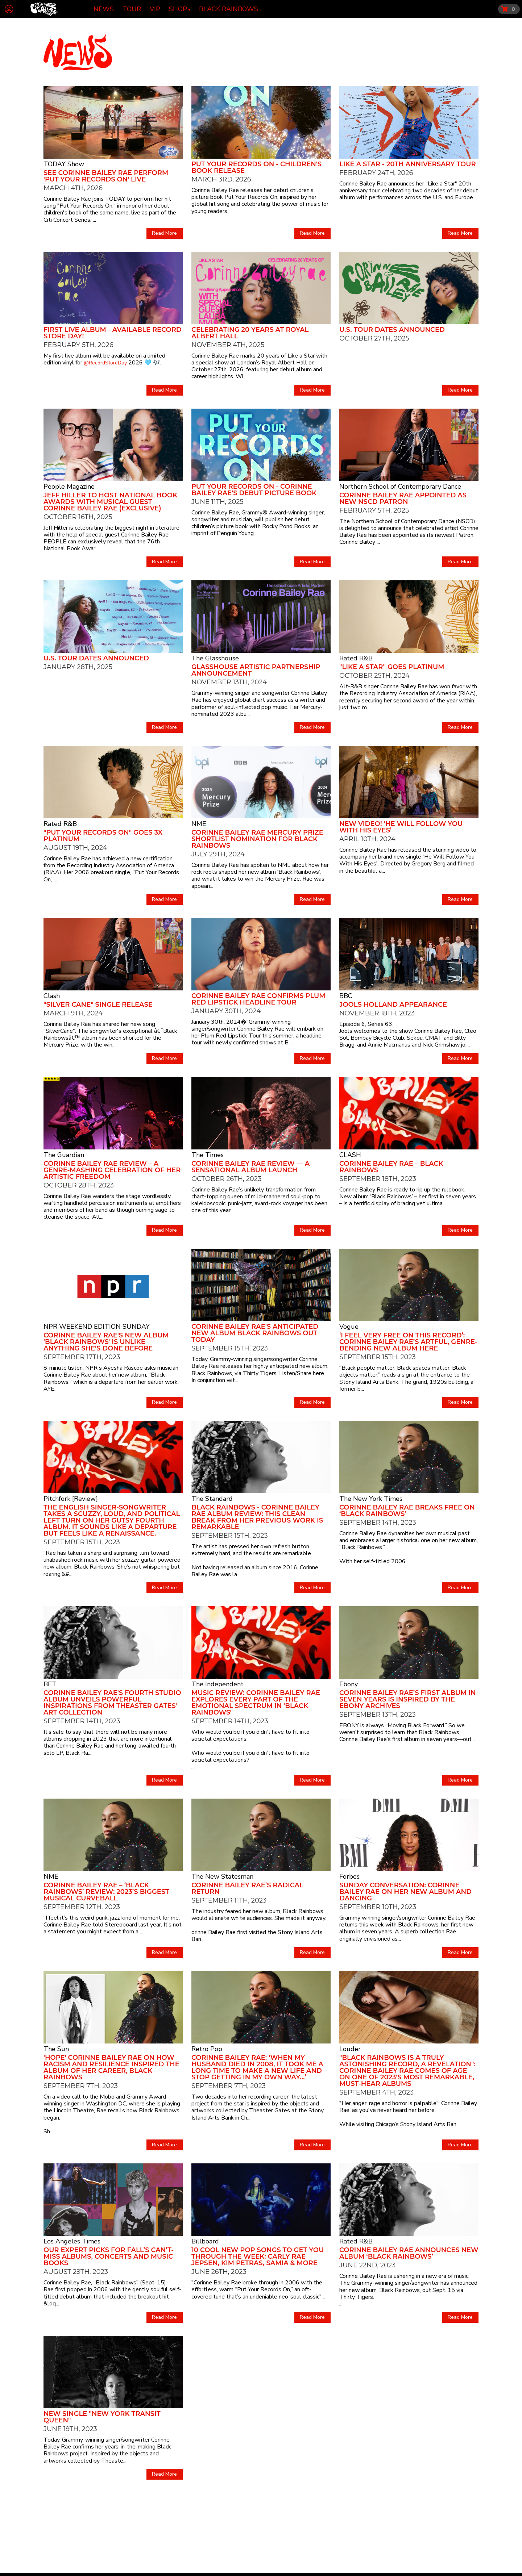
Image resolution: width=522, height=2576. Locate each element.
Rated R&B (356, 658)
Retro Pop (206, 2049)
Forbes (349, 1876)
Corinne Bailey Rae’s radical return (247, 1888)
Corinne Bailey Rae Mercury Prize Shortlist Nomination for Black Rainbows (257, 839)
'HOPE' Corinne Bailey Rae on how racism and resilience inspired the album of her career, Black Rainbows (111, 2067)
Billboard (205, 2241)
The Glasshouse (215, 658)
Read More (164, 233)
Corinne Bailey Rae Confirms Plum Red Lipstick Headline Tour (258, 999)
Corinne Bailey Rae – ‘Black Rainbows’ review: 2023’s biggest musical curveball (106, 1891)
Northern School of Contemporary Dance (400, 486)
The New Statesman (222, 1876)
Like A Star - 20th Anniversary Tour (407, 164)
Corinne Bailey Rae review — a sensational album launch (250, 1166)
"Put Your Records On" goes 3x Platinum (103, 835)
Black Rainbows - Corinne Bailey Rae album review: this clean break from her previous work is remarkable (257, 1517)
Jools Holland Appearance (393, 1004)
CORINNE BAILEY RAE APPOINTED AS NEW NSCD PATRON (403, 498)
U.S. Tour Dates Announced (392, 329)
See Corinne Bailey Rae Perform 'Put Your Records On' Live (106, 176)
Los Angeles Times (72, 2241)
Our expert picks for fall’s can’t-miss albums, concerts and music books (109, 2256)
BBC (345, 996)
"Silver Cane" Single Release (98, 1004)
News (104, 9)
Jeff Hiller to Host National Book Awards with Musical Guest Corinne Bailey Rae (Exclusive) (110, 502)
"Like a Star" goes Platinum (391, 667)
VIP (155, 9)
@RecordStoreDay (105, 362)
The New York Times (370, 1498)
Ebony (348, 1684)
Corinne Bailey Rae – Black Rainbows (391, 1166)
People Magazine (69, 486)
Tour (132, 9)
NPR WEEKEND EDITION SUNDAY (97, 1326)
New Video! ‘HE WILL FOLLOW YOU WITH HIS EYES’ (401, 827)
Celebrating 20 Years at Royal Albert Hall (249, 332)
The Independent (217, 1684)
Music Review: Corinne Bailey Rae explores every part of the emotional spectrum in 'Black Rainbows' (255, 1703)
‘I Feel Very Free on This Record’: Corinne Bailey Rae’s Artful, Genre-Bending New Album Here (408, 1342)
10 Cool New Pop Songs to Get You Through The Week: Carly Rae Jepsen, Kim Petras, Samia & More (257, 2256)
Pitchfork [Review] (71, 1498)
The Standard (212, 1498)
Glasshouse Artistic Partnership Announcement (255, 670)
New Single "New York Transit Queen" (102, 2416)
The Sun (56, 2049)
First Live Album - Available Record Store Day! (113, 332)
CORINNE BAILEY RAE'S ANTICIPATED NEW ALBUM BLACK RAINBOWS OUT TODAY (254, 1333)
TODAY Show (64, 164)
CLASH (350, 1155)
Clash (52, 996)
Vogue (349, 1326)
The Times (207, 1155)
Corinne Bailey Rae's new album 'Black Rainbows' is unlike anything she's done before (106, 1342)
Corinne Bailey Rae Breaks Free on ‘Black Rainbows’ (407, 1510)
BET (50, 1684)
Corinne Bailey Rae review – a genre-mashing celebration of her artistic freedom (112, 1170)
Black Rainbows (228, 9)
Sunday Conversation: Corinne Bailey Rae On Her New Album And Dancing (405, 1891)
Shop (178, 9)
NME (198, 824)
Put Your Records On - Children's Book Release (256, 167)
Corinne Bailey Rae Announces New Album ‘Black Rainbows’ (408, 2253)
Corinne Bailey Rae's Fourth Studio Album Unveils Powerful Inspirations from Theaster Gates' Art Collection (112, 1703)
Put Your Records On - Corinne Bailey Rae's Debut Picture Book (253, 489)
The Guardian (64, 1155)
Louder (350, 2049)
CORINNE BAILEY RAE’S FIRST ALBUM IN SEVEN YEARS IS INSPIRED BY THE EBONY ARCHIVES (407, 1699)
